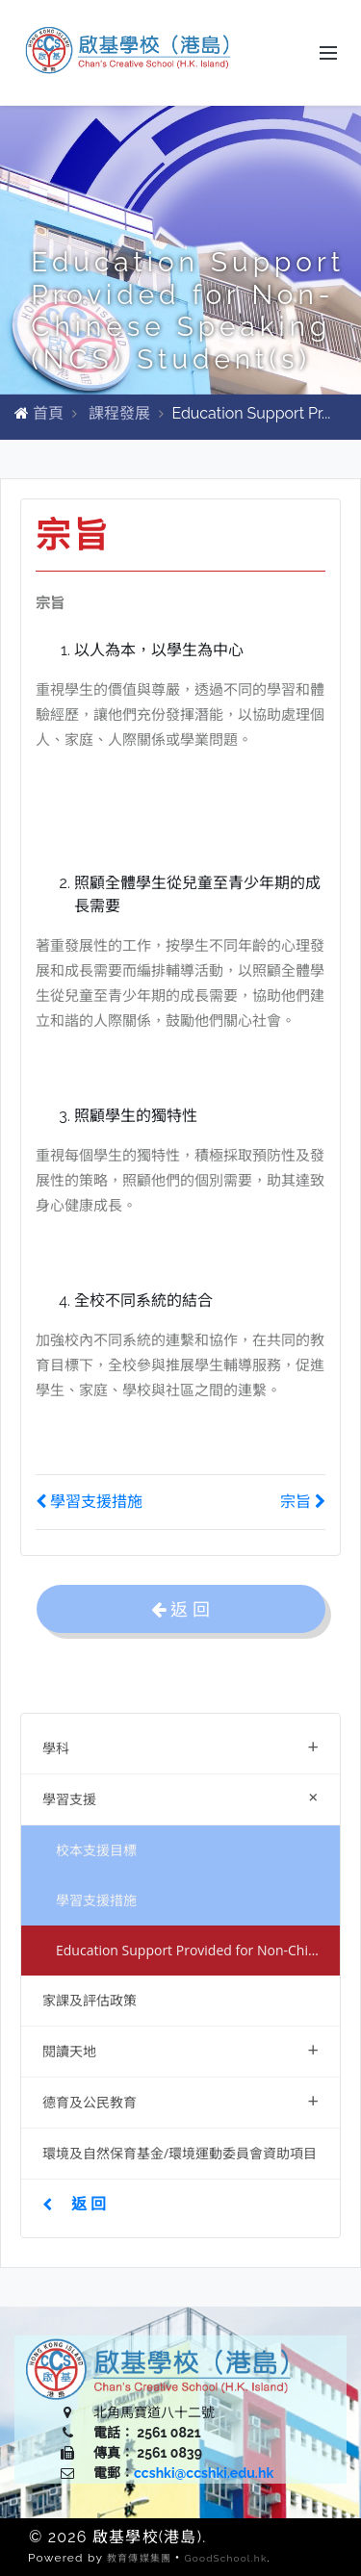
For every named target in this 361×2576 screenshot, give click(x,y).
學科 (180, 1746)
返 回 (74, 2203)
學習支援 (184, 1797)
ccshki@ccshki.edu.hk (203, 2473)
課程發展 (119, 413)
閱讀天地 (180, 2049)
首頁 (48, 413)
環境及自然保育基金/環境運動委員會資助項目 (179, 2153)
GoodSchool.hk (225, 2558)
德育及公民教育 (180, 2100)
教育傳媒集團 (139, 2558)
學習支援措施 (96, 1900)
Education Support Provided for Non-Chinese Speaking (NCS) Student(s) (198, 1950)
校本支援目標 (96, 1850)
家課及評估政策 (89, 2000)
